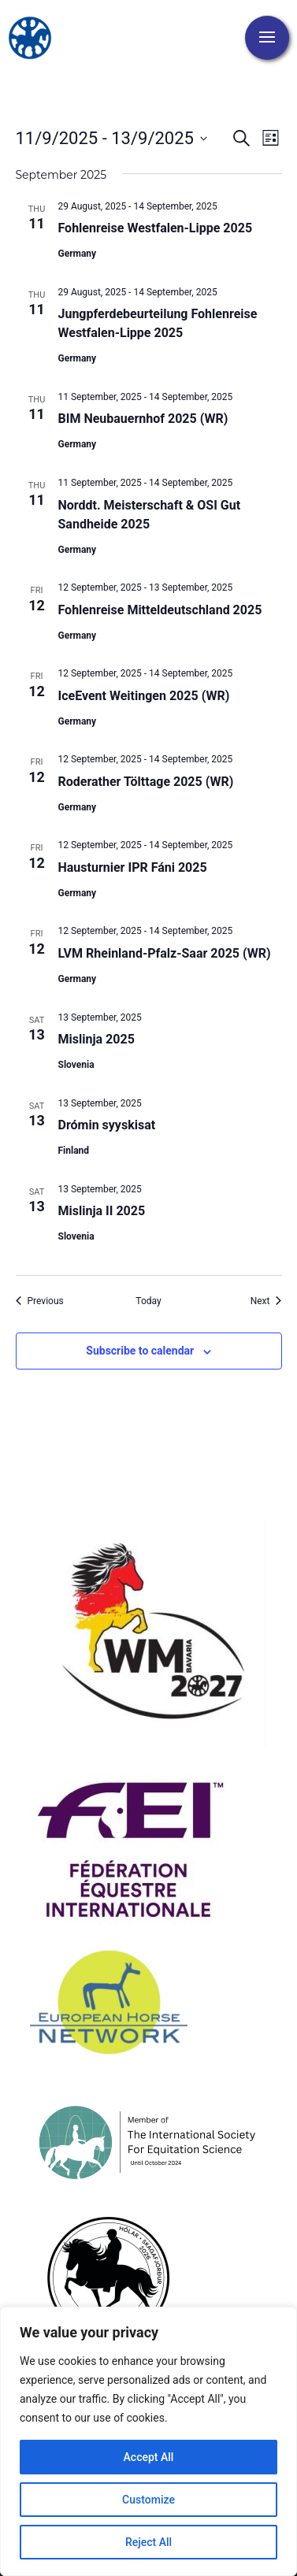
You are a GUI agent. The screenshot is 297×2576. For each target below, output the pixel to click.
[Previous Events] (40, 1301)
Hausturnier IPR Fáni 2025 (132, 867)
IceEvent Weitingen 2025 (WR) (144, 695)
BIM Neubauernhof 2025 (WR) (143, 418)
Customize (148, 2499)
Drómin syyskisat (107, 1125)
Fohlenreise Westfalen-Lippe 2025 (155, 228)
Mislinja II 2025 (102, 1210)
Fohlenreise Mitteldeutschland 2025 (160, 609)
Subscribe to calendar (140, 1350)
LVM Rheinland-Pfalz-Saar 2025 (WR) (164, 953)
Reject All (148, 2542)
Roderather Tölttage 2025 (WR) (146, 781)
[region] (148, 2441)
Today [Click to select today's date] (148, 1301)
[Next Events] (266, 1301)
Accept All (149, 2457)
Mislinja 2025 (96, 1039)
